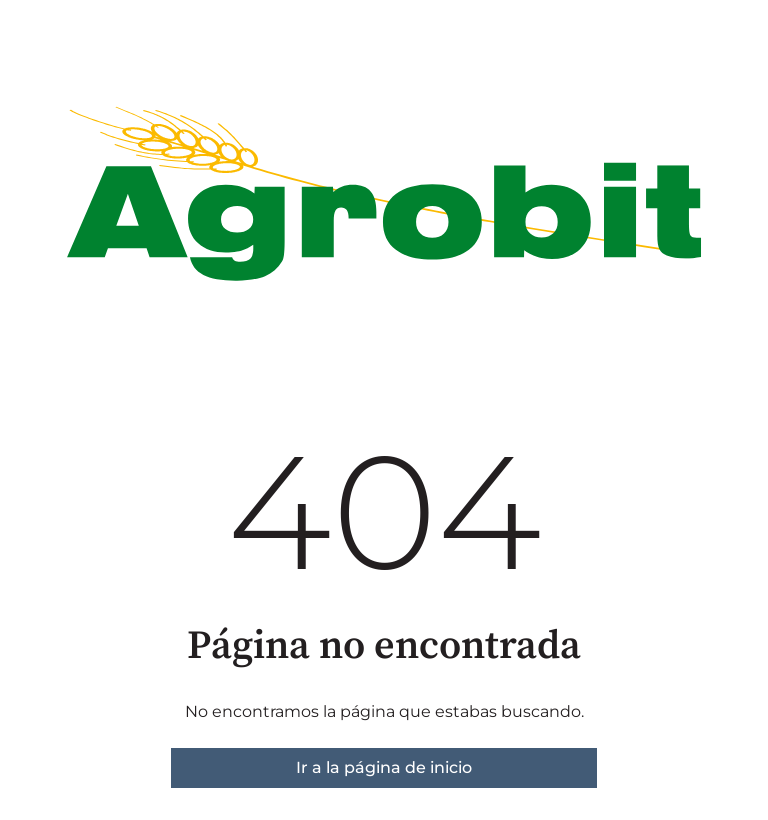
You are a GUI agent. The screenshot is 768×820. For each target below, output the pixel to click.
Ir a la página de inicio (384, 767)
